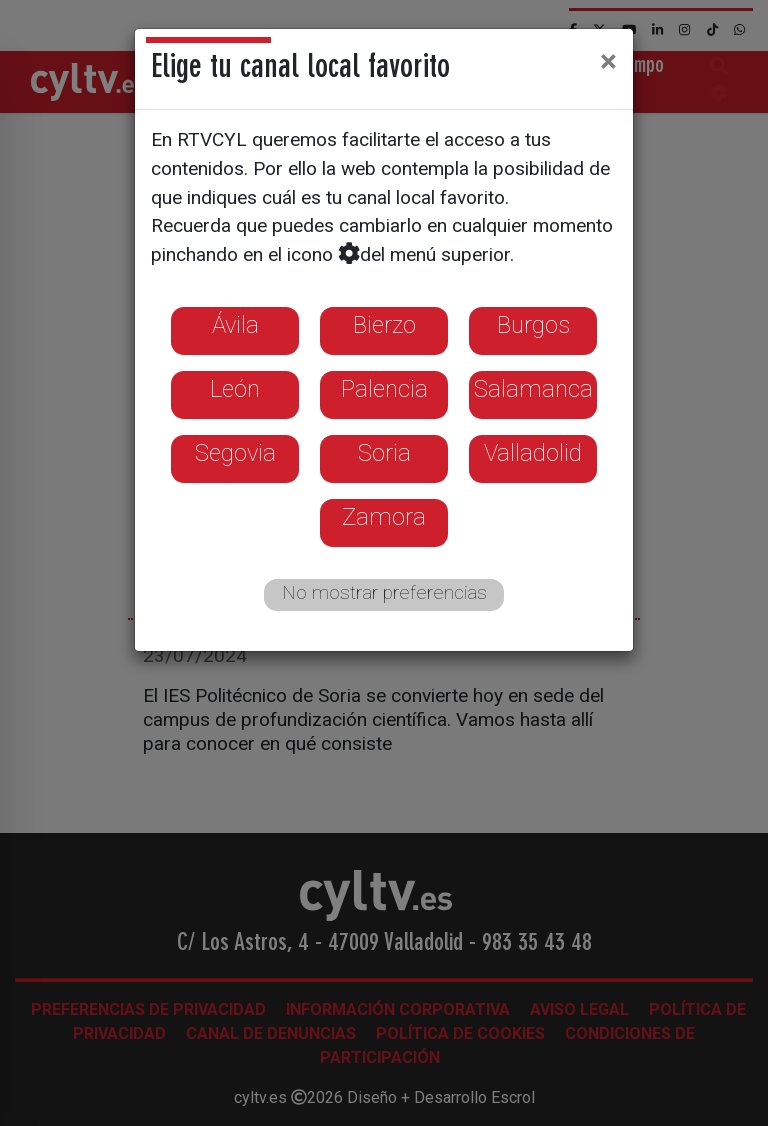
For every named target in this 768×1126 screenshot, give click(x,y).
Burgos (533, 325)
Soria (384, 453)
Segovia (235, 453)
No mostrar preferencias (384, 592)
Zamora (384, 517)
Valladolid (533, 453)
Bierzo (384, 325)
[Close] (608, 61)
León (235, 389)
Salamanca (533, 389)
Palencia (384, 389)
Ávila (235, 325)
